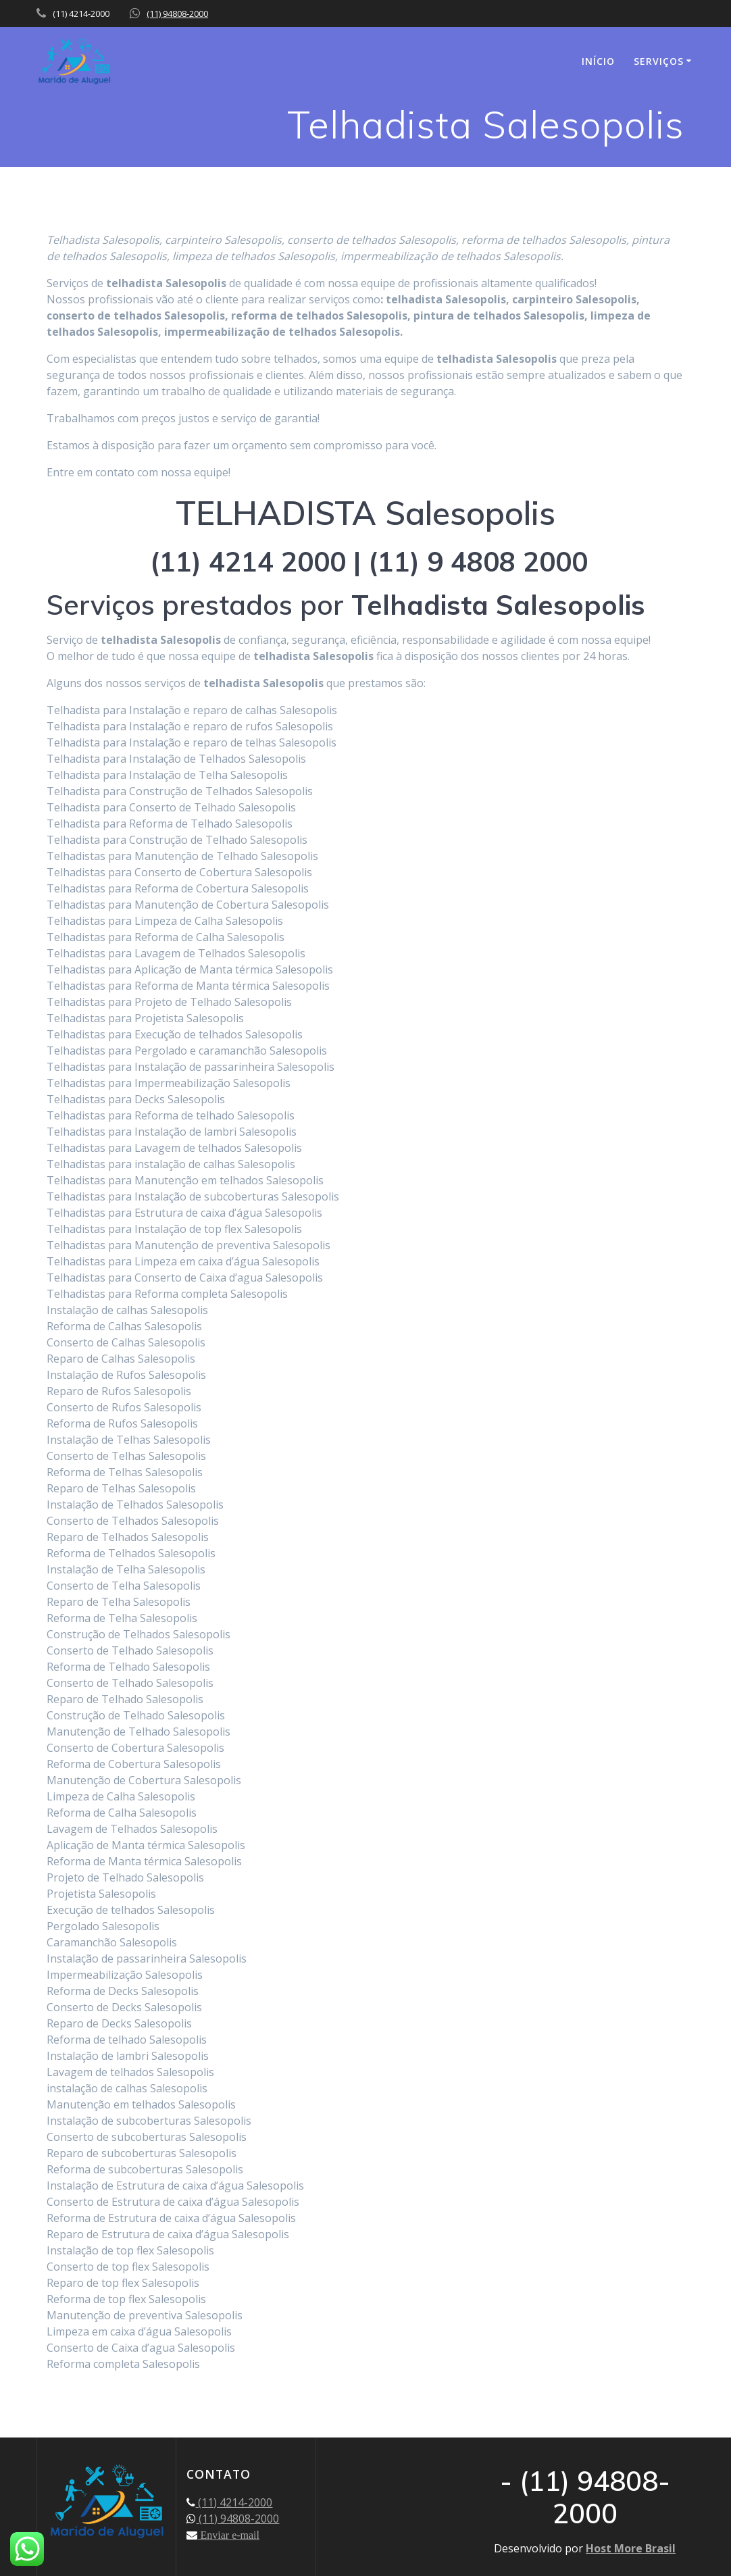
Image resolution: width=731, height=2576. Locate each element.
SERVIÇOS (659, 61)
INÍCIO (598, 61)
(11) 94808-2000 (177, 13)
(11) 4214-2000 (233, 2502)
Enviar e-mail (228, 2534)
